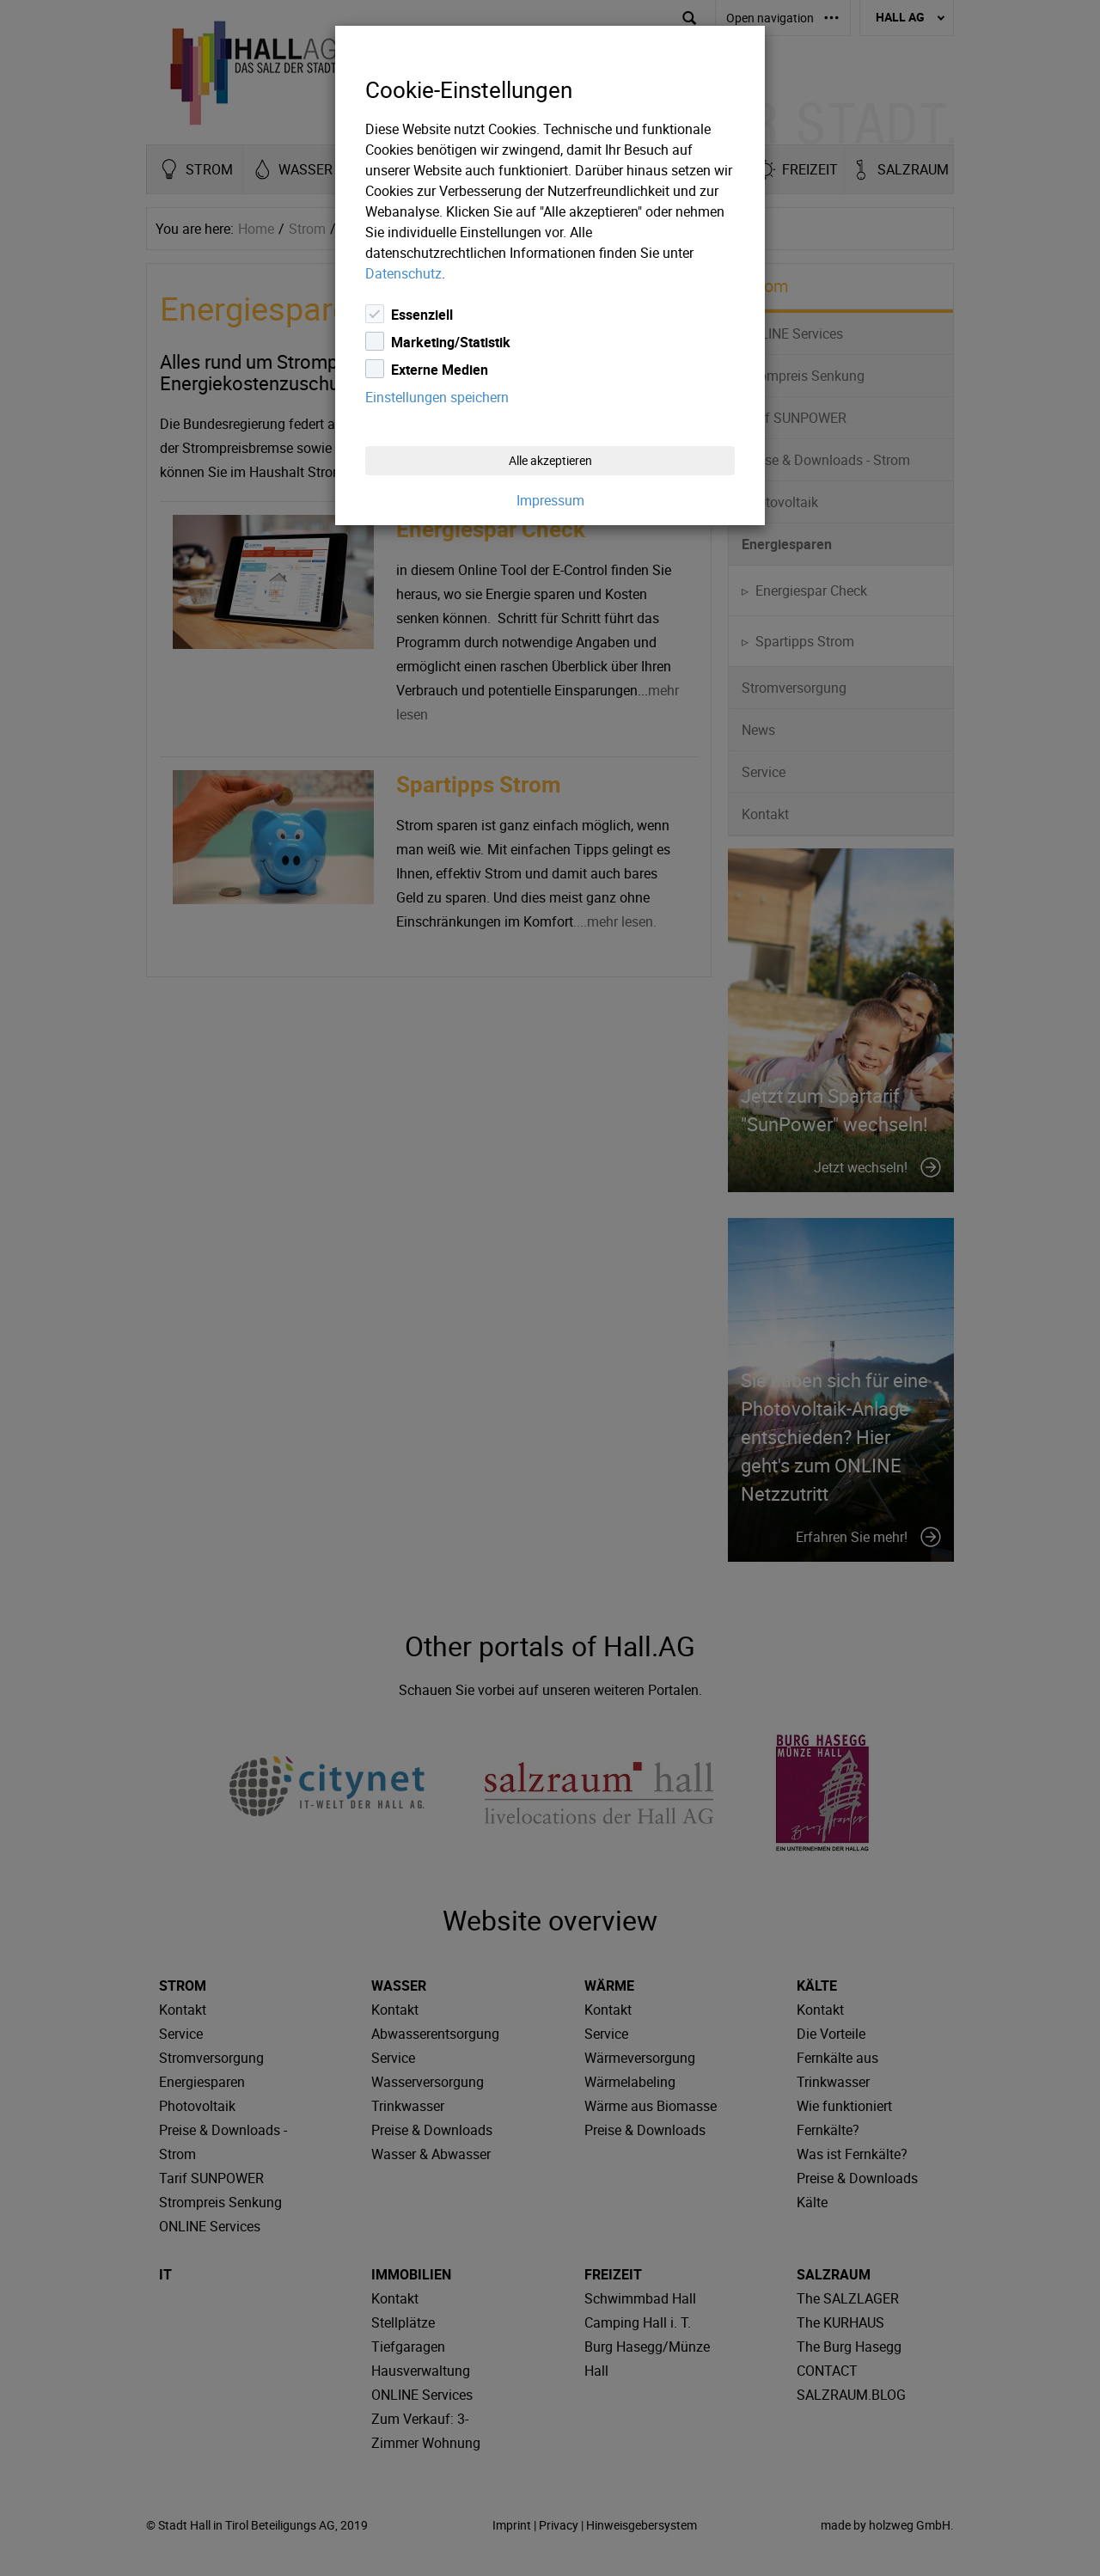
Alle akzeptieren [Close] (550, 460)
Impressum (550, 500)
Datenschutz (403, 273)
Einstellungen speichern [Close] (437, 397)
